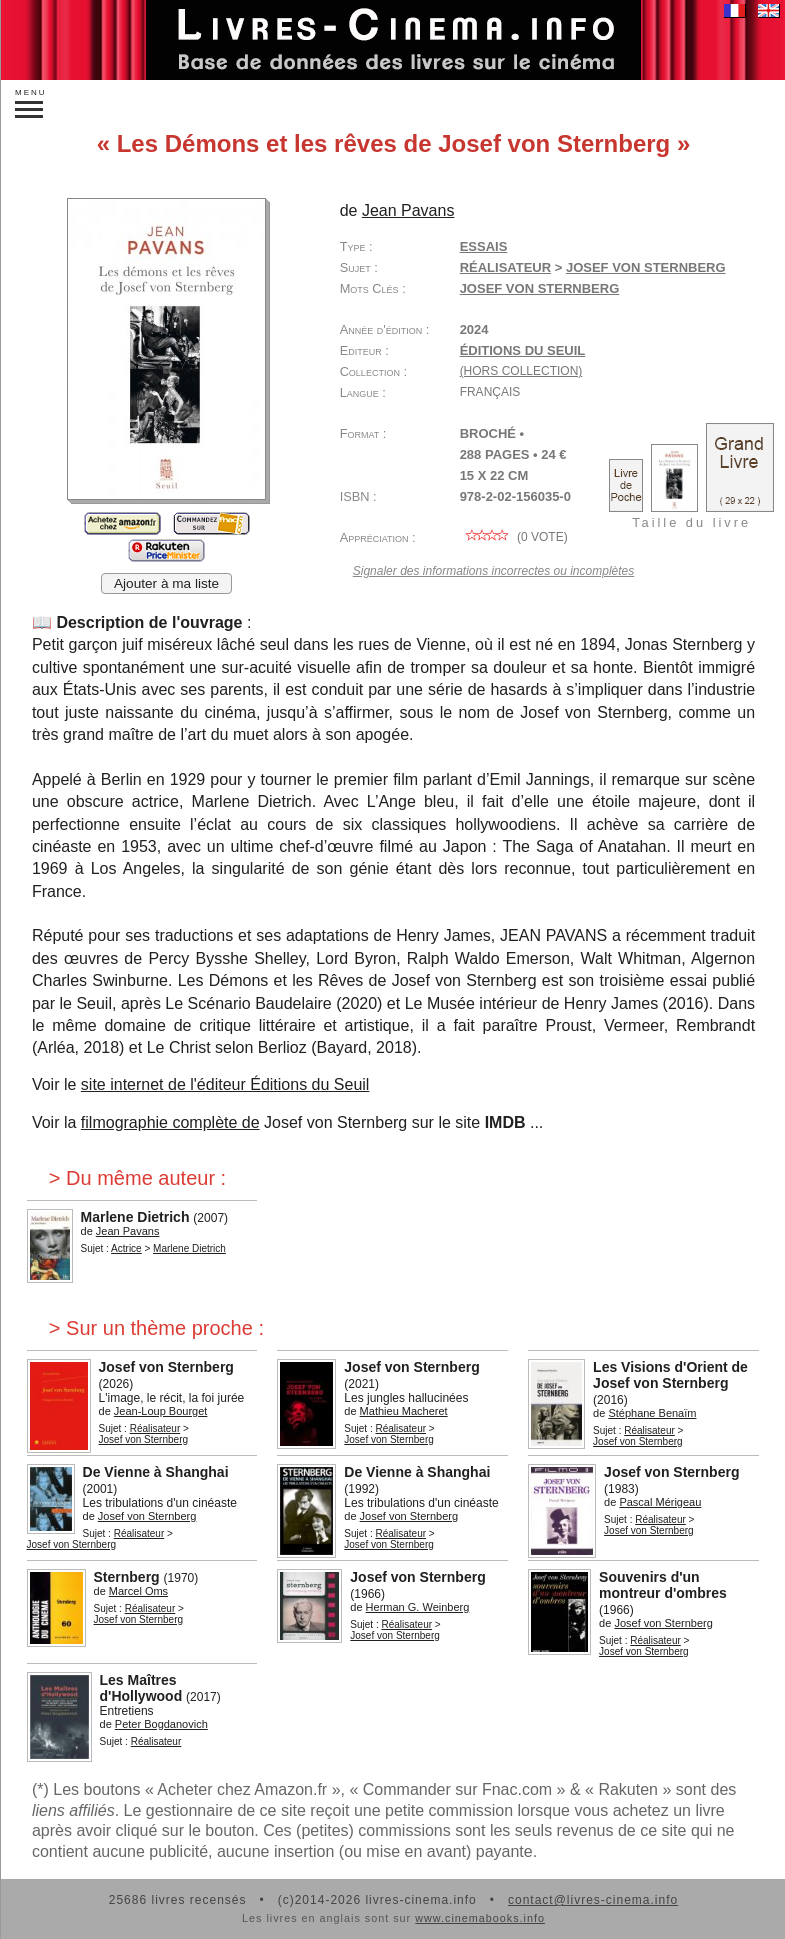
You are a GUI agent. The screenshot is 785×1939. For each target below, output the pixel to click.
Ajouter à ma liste (166, 583)
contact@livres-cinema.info (593, 1900)
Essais (484, 246)
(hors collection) (521, 371)
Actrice (126, 1248)
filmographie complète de (170, 1122)
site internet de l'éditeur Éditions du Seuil (225, 1084)
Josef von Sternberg (540, 288)
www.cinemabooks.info (480, 1918)
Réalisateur (505, 267)
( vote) (514, 537)
